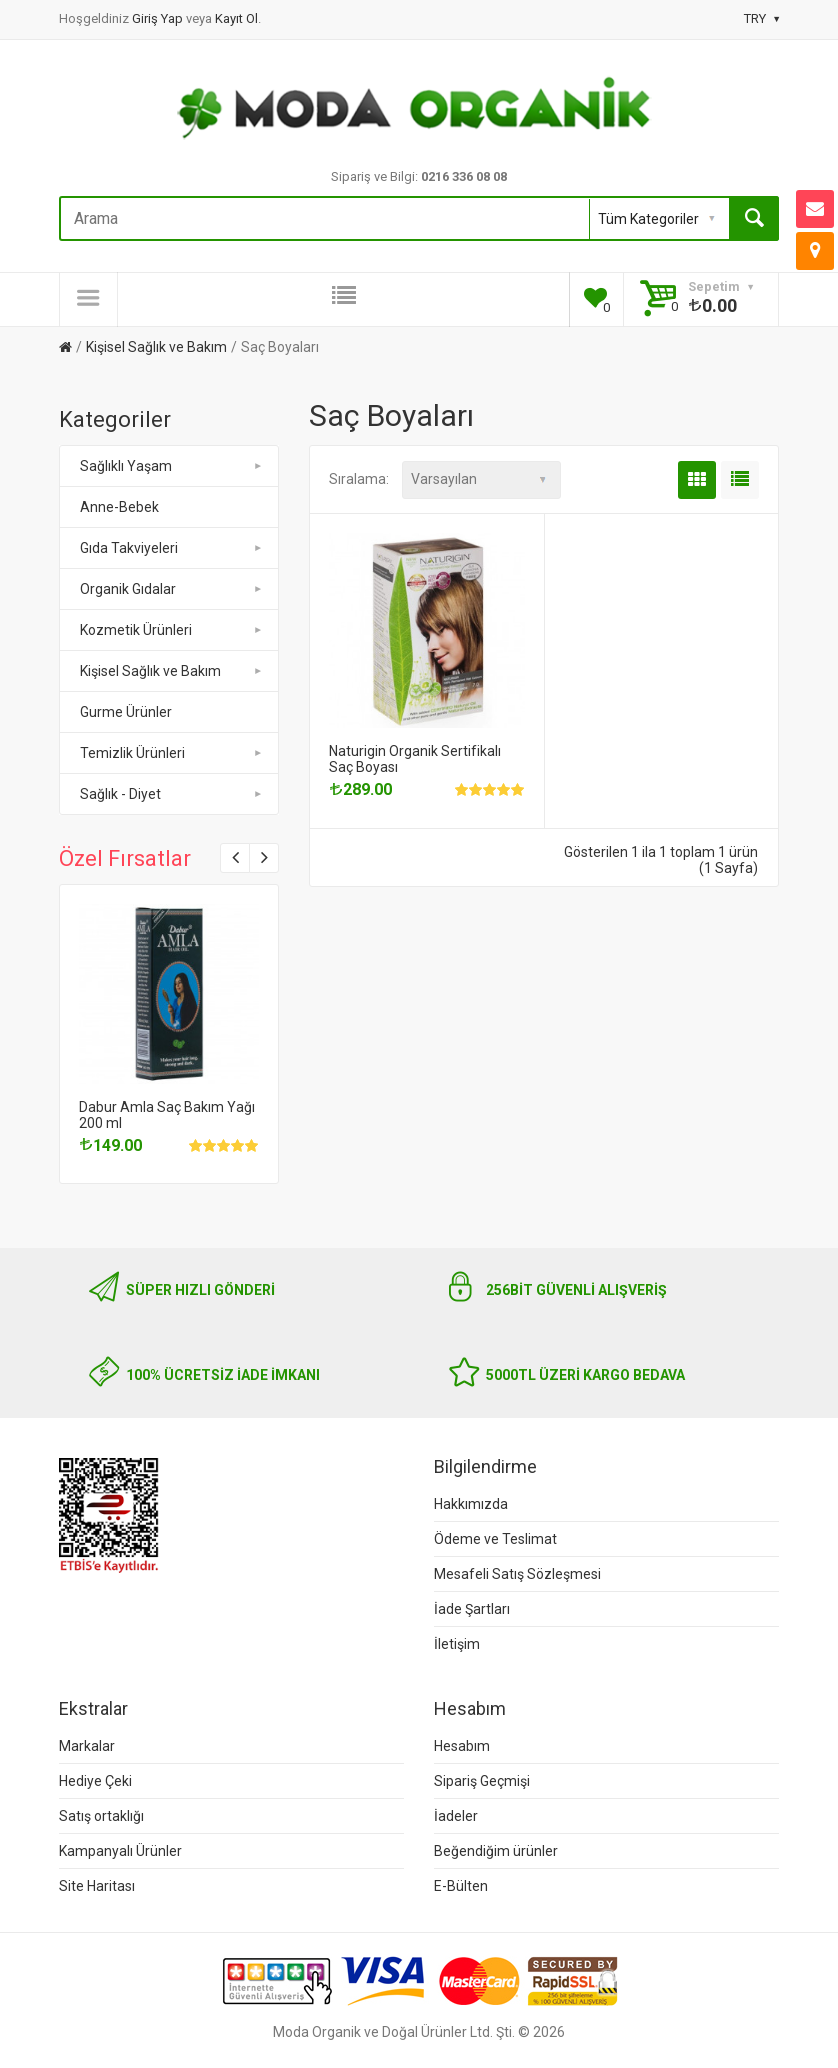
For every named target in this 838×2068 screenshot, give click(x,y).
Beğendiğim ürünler (496, 1851)
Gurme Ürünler (126, 712)
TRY (761, 18)
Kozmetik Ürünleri (172, 630)
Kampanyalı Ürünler (120, 1851)
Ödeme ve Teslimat (495, 1539)
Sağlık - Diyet (172, 794)
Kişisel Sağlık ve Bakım (156, 347)
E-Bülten (461, 1886)
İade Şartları (472, 1609)
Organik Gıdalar (172, 589)
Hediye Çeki (95, 1781)
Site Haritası (97, 1886)
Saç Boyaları (280, 347)
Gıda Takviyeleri (172, 548)
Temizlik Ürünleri (172, 753)
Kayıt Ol (236, 18)
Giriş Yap (159, 18)
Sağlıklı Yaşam (172, 466)
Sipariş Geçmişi (482, 1781)
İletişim (457, 1644)
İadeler (456, 1816)
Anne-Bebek (119, 507)
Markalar (87, 1746)
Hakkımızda (471, 1504)
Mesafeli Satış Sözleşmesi (517, 1574)
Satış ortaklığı (101, 1816)
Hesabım (462, 1746)
